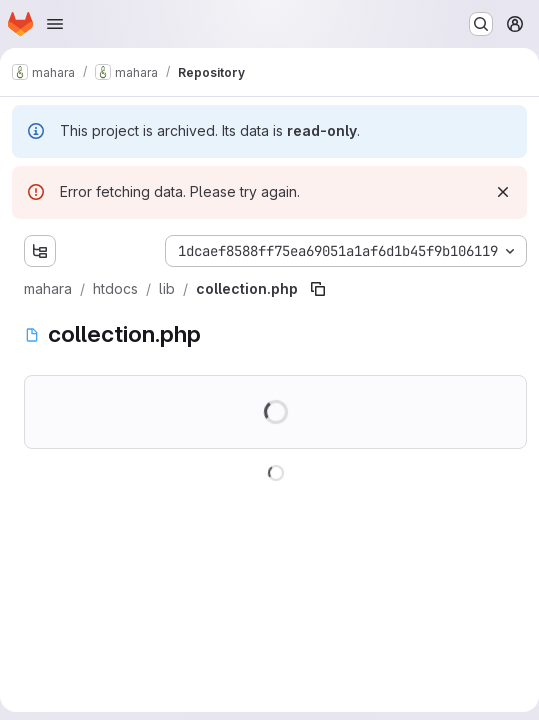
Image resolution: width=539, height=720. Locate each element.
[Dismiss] (503, 192)
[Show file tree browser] (40, 251)
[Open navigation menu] (55, 24)
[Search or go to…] (481, 24)
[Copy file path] (318, 289)
